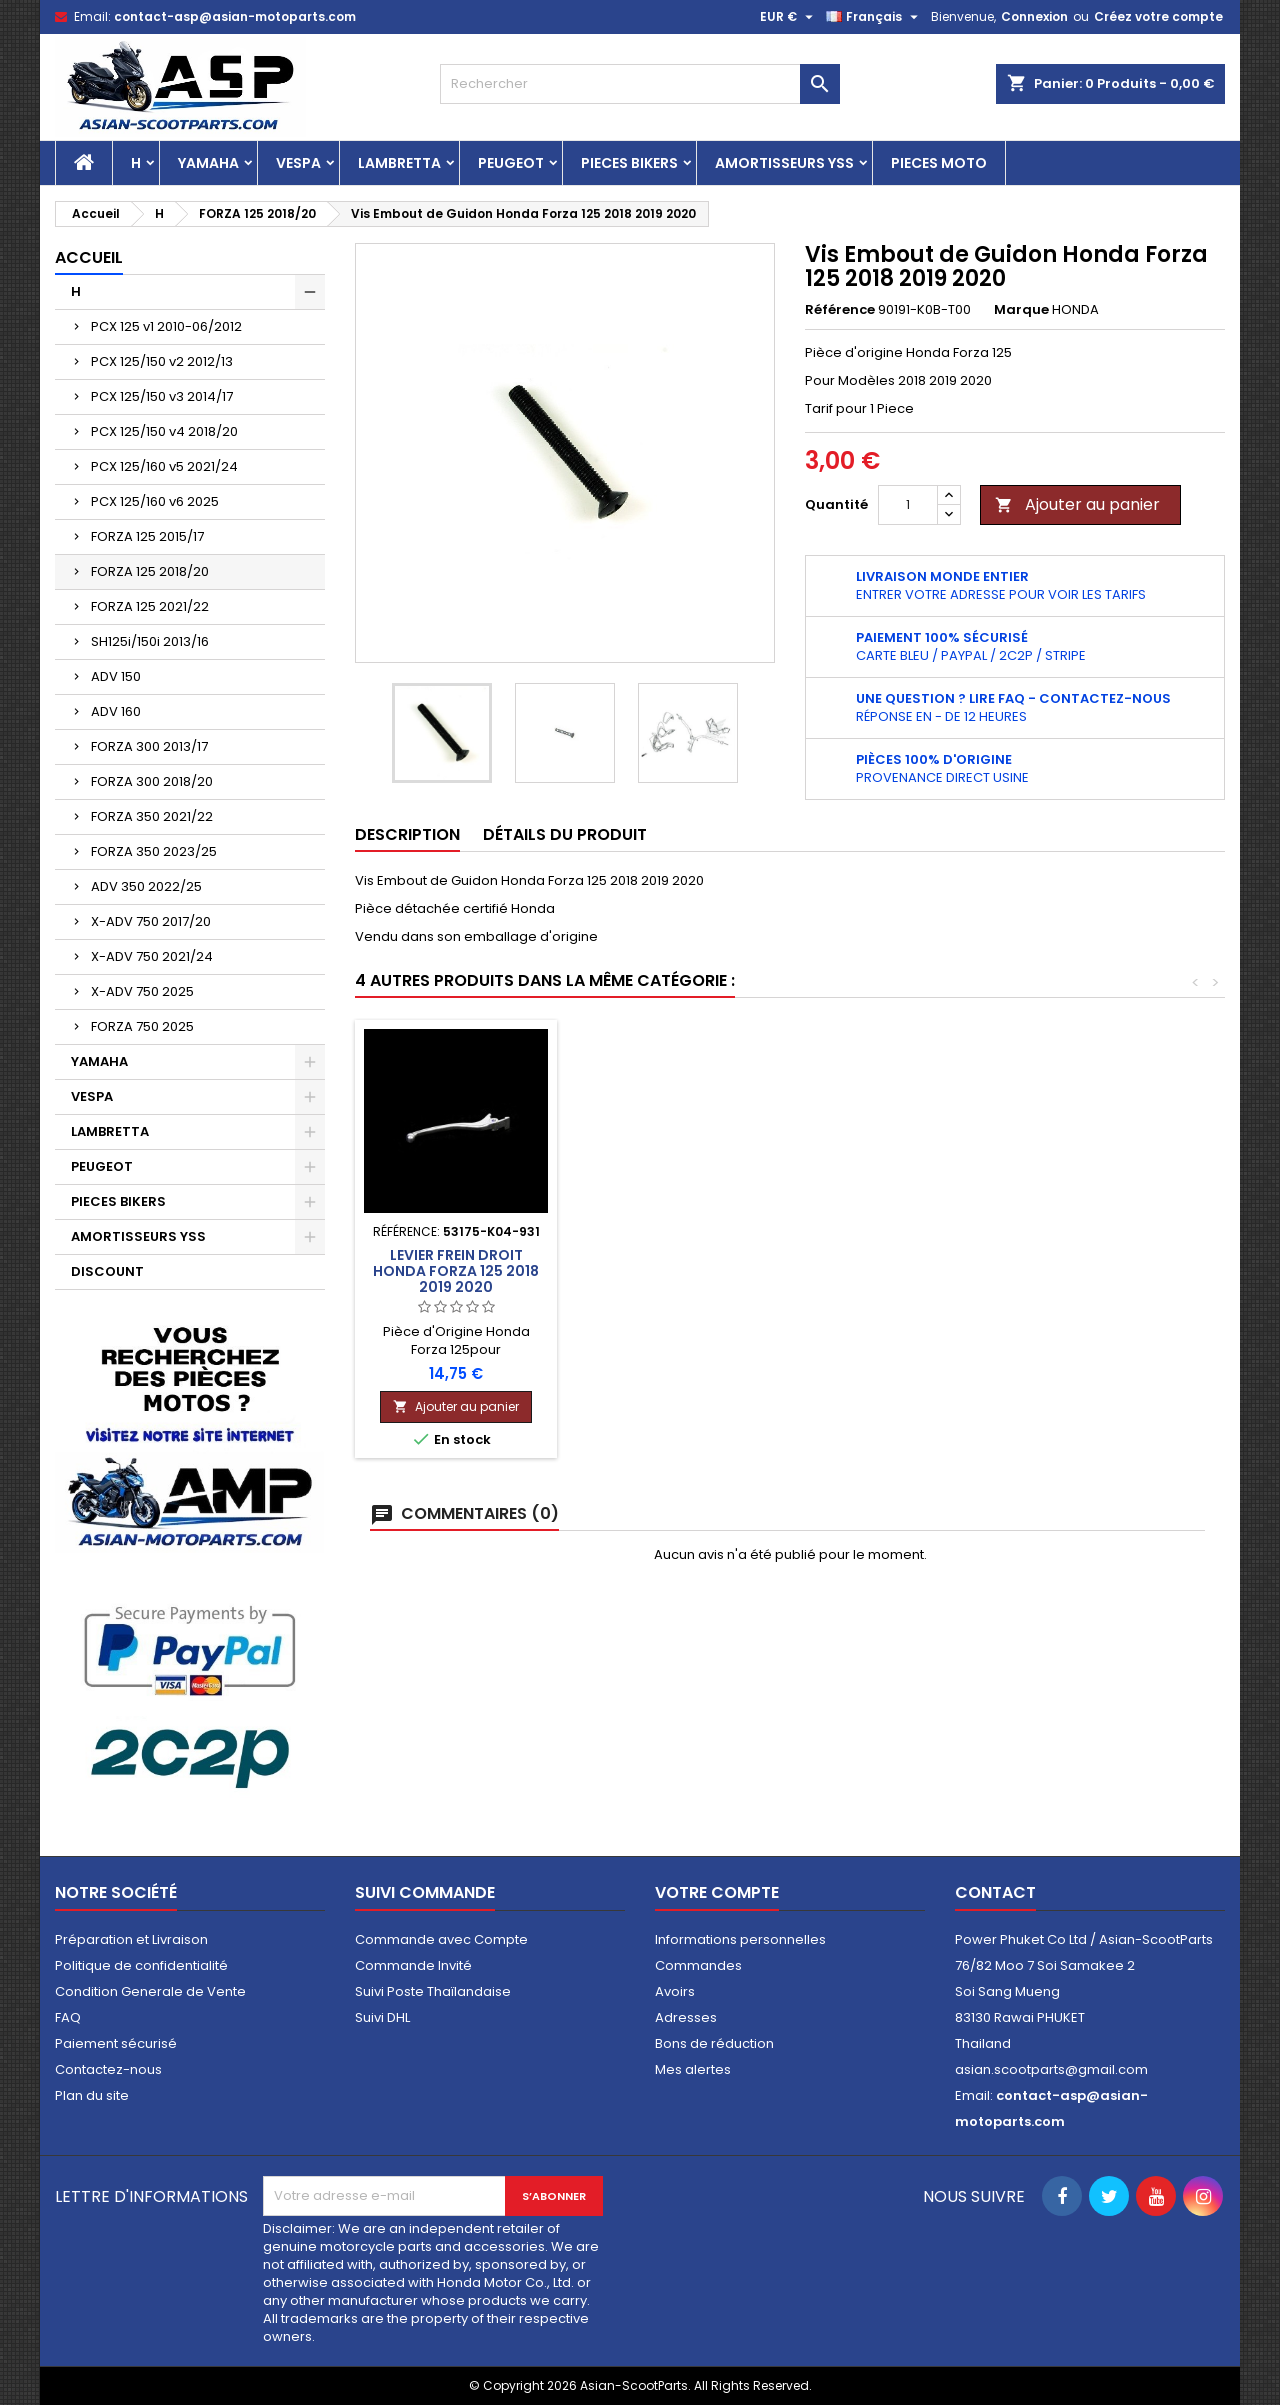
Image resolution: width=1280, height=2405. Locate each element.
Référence (840, 310)
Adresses (686, 2017)
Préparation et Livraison (131, 1939)
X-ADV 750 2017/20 (151, 921)
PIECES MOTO (939, 163)
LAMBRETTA (399, 163)
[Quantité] (908, 505)
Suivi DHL (382, 2017)
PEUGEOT (511, 163)
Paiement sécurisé (116, 2043)
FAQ (68, 2017)
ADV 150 (116, 676)
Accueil (89, 257)
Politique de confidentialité (141, 1965)
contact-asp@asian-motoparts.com (235, 16)
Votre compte (717, 1892)
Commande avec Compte (441, 1939)
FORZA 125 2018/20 (150, 571)
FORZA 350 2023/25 (154, 851)
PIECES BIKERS (629, 163)
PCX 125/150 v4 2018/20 (164, 431)
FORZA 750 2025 (142, 1026)
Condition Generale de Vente (150, 1991)
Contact (995, 1892)
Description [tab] (407, 834)
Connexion (1034, 16)
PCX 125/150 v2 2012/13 (162, 361)
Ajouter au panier (1077, 504)
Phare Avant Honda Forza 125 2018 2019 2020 (678, 1271)
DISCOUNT (107, 1271)
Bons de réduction (714, 2043)
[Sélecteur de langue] (874, 17)
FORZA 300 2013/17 (149, 746)
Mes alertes (693, 2069)
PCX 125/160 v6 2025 (155, 501)
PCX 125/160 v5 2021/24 (164, 466)
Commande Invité (413, 1965)
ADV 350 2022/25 (146, 886)
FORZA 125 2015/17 (147, 536)
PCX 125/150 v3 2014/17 (162, 396)
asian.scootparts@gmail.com (1051, 2069)
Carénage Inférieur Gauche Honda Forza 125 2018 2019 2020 (456, 1289)
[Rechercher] (640, 84)
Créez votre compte (1158, 16)
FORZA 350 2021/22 (152, 816)
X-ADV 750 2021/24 (152, 956)
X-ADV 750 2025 (142, 991)
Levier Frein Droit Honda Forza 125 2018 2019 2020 (1122, 1271)
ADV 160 (116, 711)
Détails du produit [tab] (565, 834)
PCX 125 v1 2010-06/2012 (166, 326)
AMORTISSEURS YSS (784, 163)
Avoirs (675, 1991)
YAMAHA (208, 163)
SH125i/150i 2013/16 (150, 641)
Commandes (698, 1965)
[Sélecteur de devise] (789, 17)
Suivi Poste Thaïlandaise (433, 1991)
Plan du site (92, 2095)
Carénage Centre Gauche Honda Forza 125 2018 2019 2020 (900, 1289)
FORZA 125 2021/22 (150, 606)
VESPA (298, 163)
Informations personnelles (740, 1939)
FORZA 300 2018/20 (152, 781)
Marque (1021, 310)
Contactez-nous (108, 2069)
